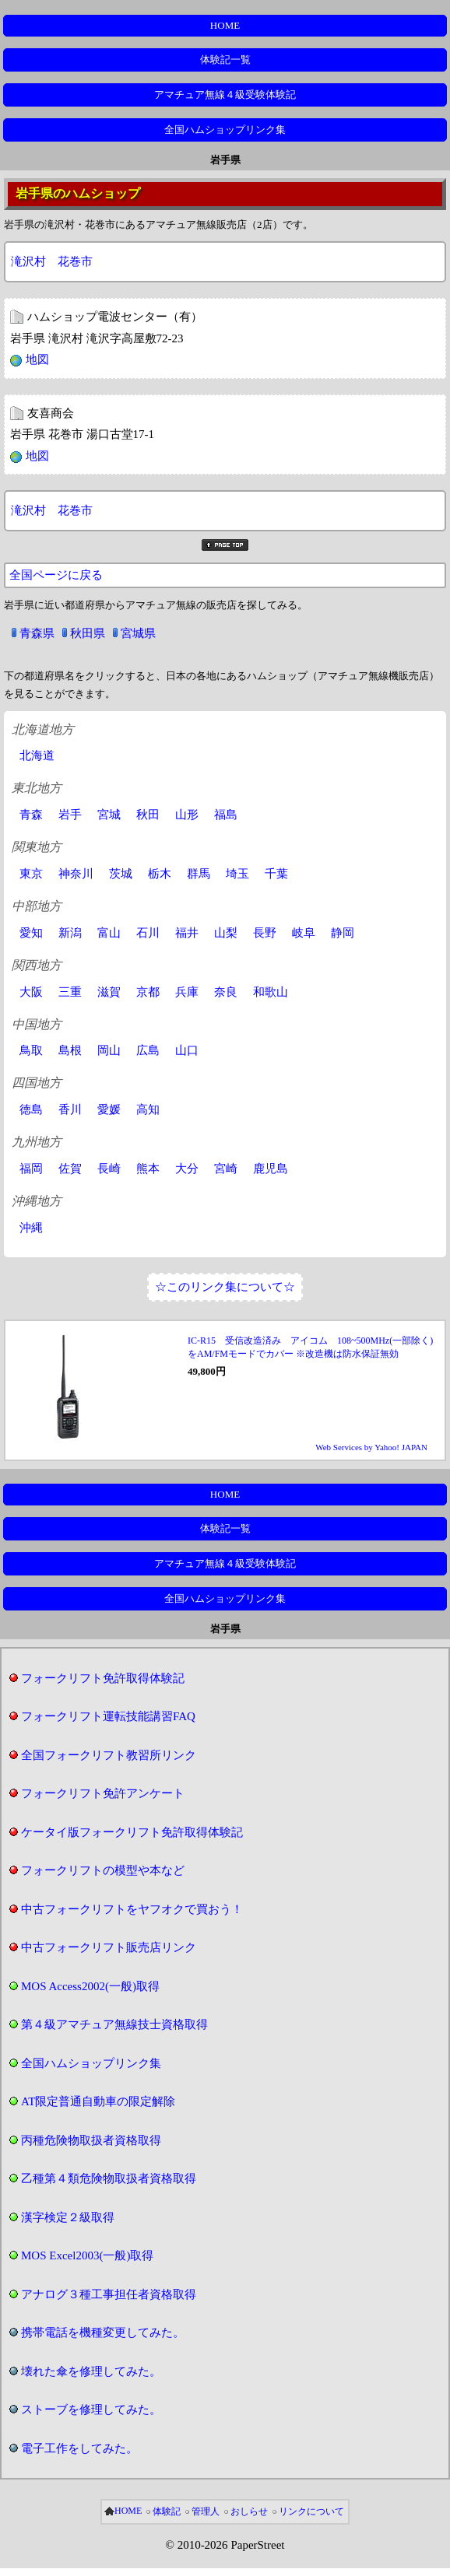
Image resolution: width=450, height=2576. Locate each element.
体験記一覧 (225, 59)
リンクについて (311, 2511)
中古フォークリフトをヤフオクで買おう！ (132, 1909)
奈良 (225, 992)
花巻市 (75, 261)
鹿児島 (270, 1168)
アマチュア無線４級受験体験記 (225, 94)
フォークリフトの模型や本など (103, 1870)
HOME (225, 25)
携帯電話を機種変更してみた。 (103, 2332)
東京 (31, 873)
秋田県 (87, 633)
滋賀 (109, 992)
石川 (148, 933)
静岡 (342, 933)
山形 (187, 814)
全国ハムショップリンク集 (225, 129)
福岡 (31, 1168)
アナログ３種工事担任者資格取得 (108, 2294)
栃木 (159, 873)
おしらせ (249, 2511)
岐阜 (303, 933)
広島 (148, 1050)
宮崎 (225, 1168)
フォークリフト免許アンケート (103, 1793)
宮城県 (138, 633)
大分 (187, 1168)
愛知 (31, 933)
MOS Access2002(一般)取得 (90, 1986)
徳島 (31, 1109)
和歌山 (270, 992)
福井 (187, 933)
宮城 (109, 814)
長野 (264, 933)
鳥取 (31, 1050)
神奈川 (75, 873)
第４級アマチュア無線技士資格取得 (114, 2024)
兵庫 (187, 992)
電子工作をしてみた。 (79, 2448)
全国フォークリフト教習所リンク (108, 1755)
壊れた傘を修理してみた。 (91, 2371)
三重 (70, 992)
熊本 (148, 1168)
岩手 (70, 814)
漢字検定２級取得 (67, 2217)
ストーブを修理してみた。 (91, 2409)
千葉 (276, 873)
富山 (109, 933)
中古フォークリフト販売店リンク (108, 1947)
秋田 (148, 814)
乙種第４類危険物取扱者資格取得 (108, 2178)
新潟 (70, 933)
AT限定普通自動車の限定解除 (98, 2101)
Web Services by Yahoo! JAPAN (371, 1447)
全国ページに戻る (56, 575)
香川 (70, 1109)
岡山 (109, 1050)
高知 (148, 1109)
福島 (225, 814)
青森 (31, 814)
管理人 (206, 2511)
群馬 (198, 873)
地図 (37, 359)
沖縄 (31, 1227)
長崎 (109, 1168)
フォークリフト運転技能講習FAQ (108, 1716)
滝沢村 (28, 261)
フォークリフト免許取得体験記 (103, 1678)
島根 (70, 1050)
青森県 (36, 633)
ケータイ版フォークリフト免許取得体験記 (132, 1832)
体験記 (167, 2511)
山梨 (225, 933)
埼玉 (237, 873)
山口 (187, 1050)
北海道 (36, 755)
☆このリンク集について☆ (225, 1287)
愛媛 (109, 1109)
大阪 (31, 992)
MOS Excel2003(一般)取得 (87, 2255)
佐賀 (70, 1168)
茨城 (120, 873)
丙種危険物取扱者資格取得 (91, 2140)
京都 (148, 992)
